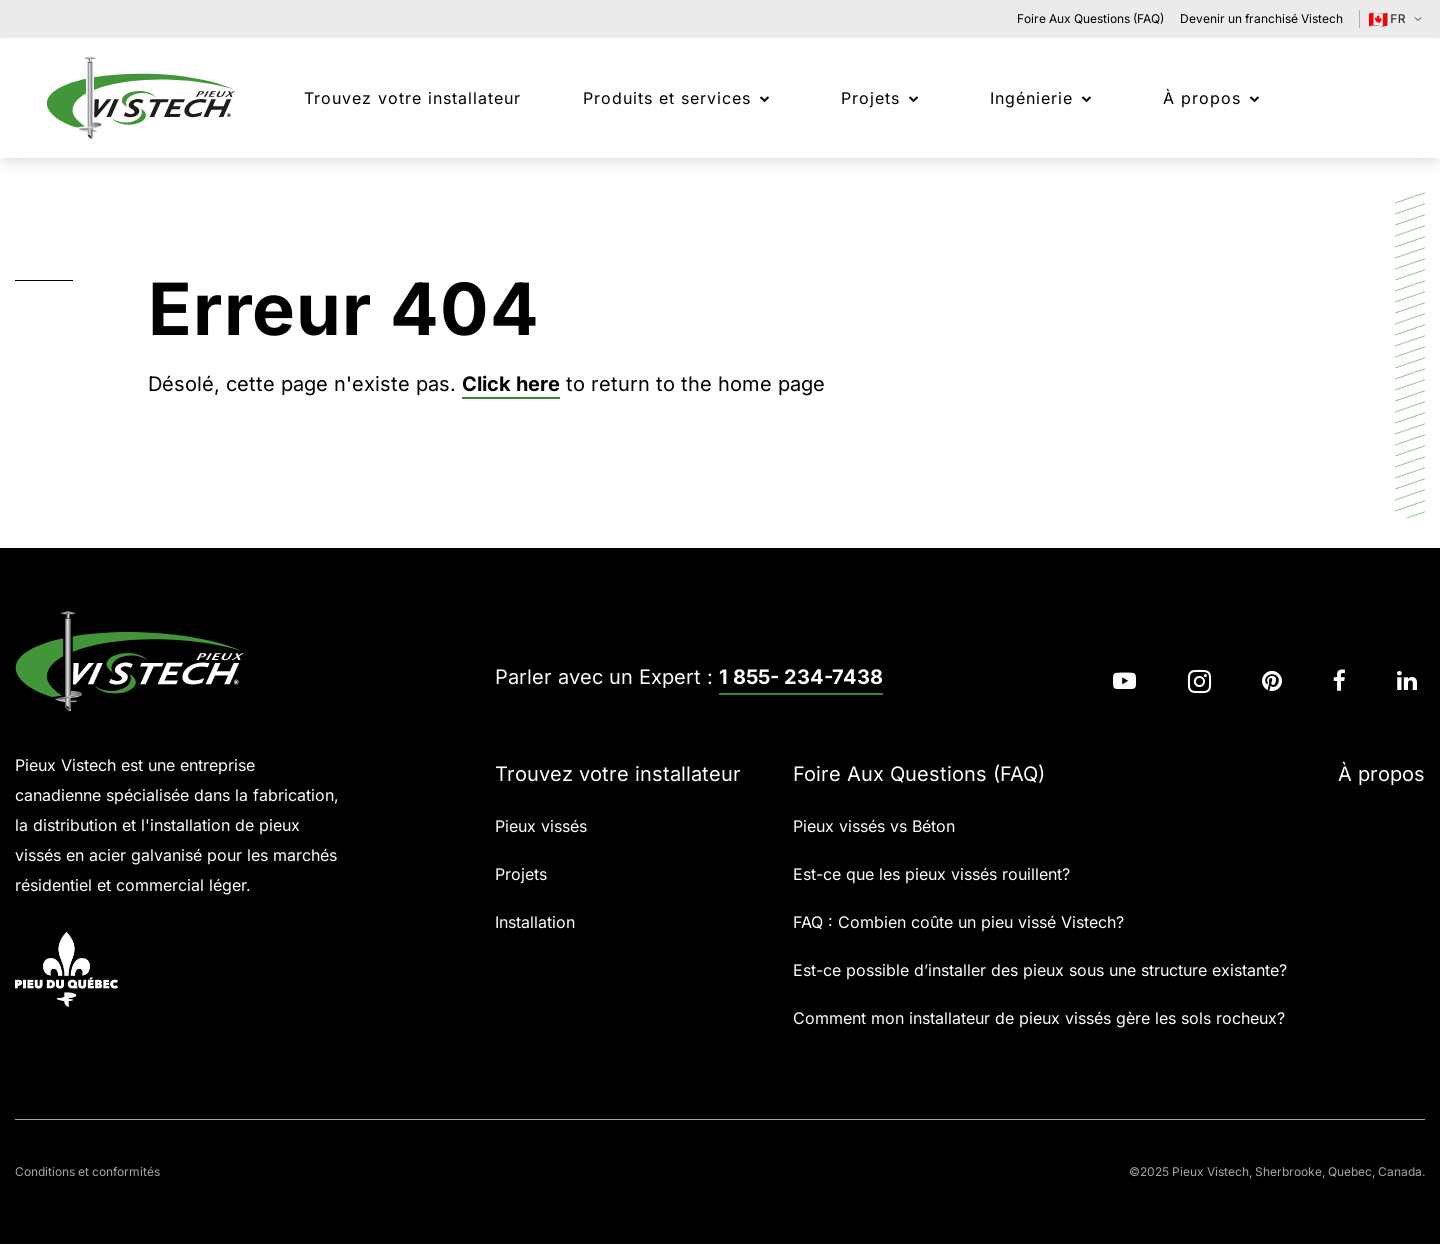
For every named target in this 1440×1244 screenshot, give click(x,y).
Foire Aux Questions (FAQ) (1090, 18)
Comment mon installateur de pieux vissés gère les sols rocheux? (1039, 1018)
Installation (535, 922)
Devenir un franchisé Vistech (1261, 18)
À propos (1202, 98)
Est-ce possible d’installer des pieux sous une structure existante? (1040, 970)
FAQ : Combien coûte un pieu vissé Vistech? (958, 922)
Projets (870, 98)
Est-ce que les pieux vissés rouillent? (931, 874)
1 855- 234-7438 (801, 677)
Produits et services (667, 98)
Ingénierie (1031, 98)
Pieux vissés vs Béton (874, 826)
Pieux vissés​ (541, 826)
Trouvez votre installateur (618, 774)
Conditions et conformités (87, 1171)
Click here (511, 384)
